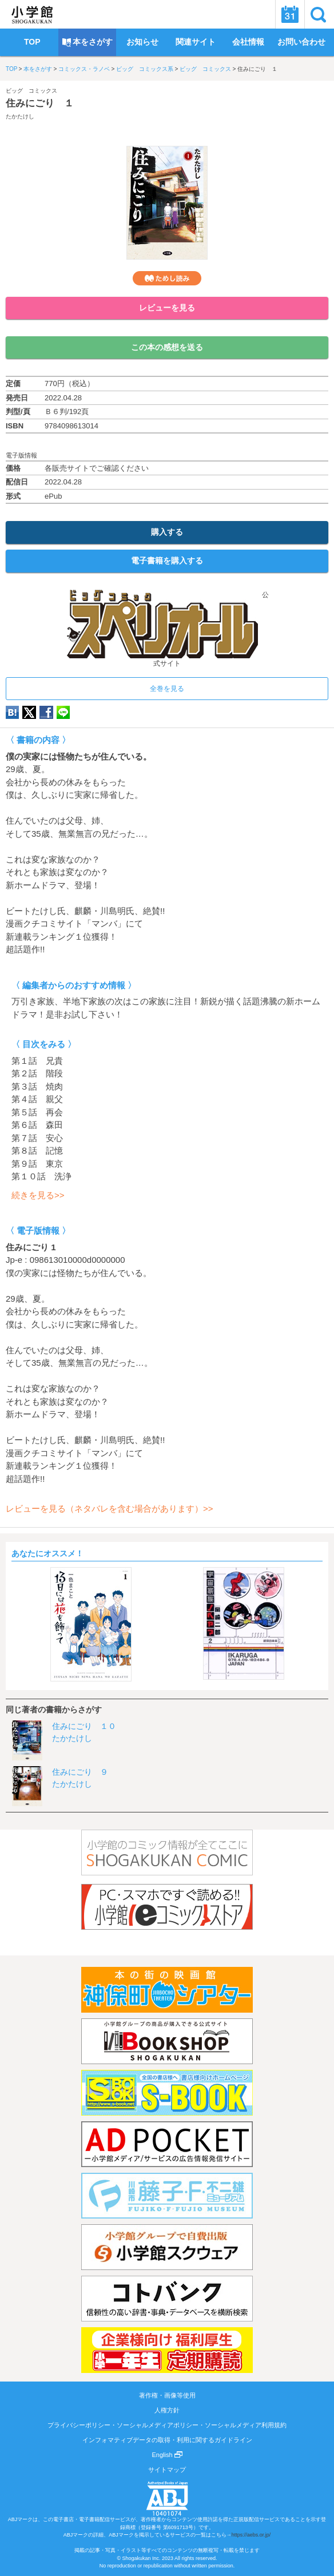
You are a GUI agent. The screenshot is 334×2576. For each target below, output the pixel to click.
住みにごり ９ (80, 1771)
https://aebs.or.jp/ (251, 2535)
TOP (11, 69)
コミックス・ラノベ (84, 69)
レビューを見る (167, 307)
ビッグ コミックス (205, 69)
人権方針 (167, 2410)
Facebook (46, 712)
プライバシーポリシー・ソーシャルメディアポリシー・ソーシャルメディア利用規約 (167, 2425)
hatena (12, 712)
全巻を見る (167, 689)
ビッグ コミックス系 (144, 69)
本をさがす (37, 69)
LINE (63, 712)
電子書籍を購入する (167, 560)
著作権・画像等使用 (167, 2395)
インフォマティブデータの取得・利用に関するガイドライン (167, 2439)
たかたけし (20, 116)
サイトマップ (167, 2469)
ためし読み (167, 278)
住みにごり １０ (84, 1726)
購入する (167, 531)
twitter (29, 712)
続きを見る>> (38, 1195)
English (167, 2454)
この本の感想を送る (167, 347)
